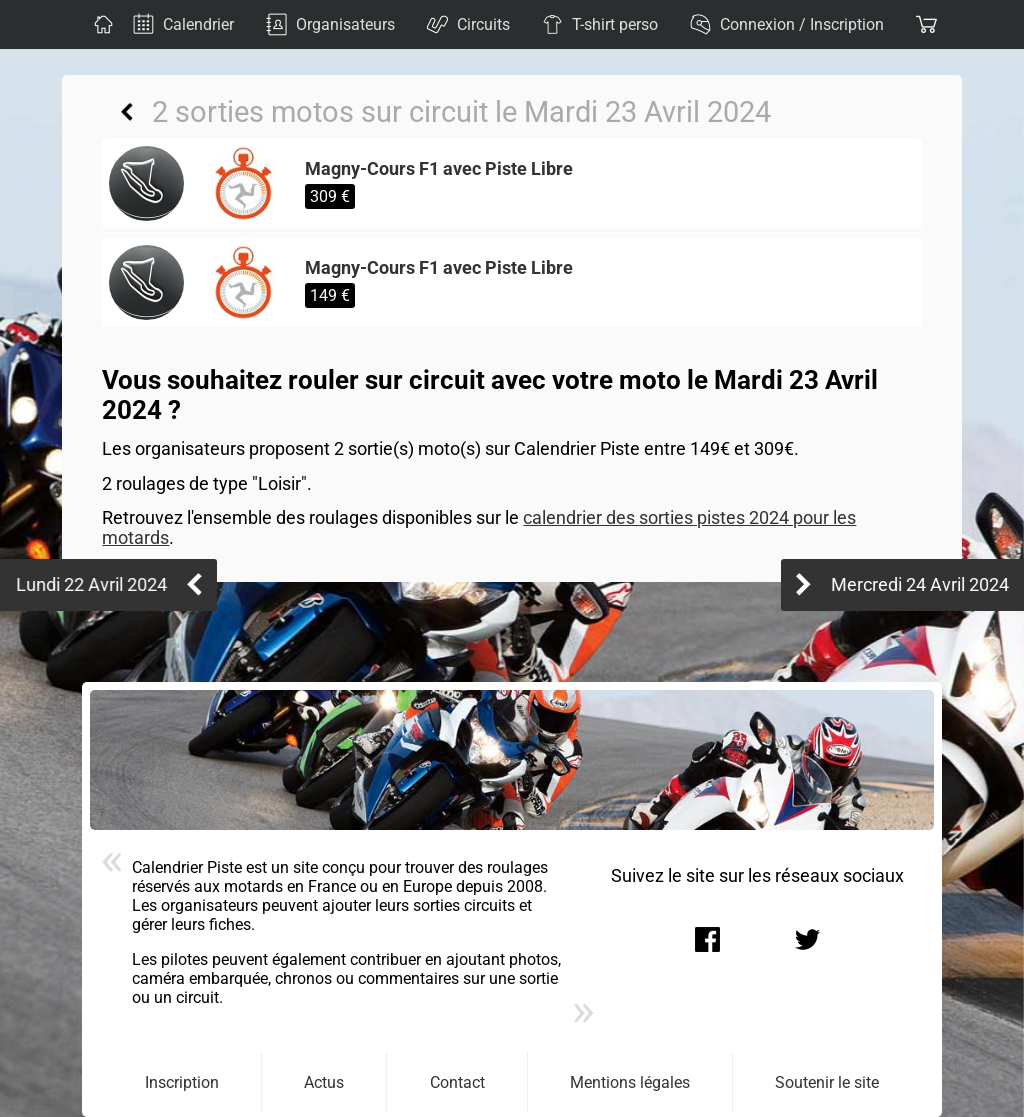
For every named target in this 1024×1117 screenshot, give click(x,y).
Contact (457, 1082)
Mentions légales (630, 1082)
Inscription (182, 1082)
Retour (127, 112)
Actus (324, 1082)
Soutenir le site (827, 1082)
